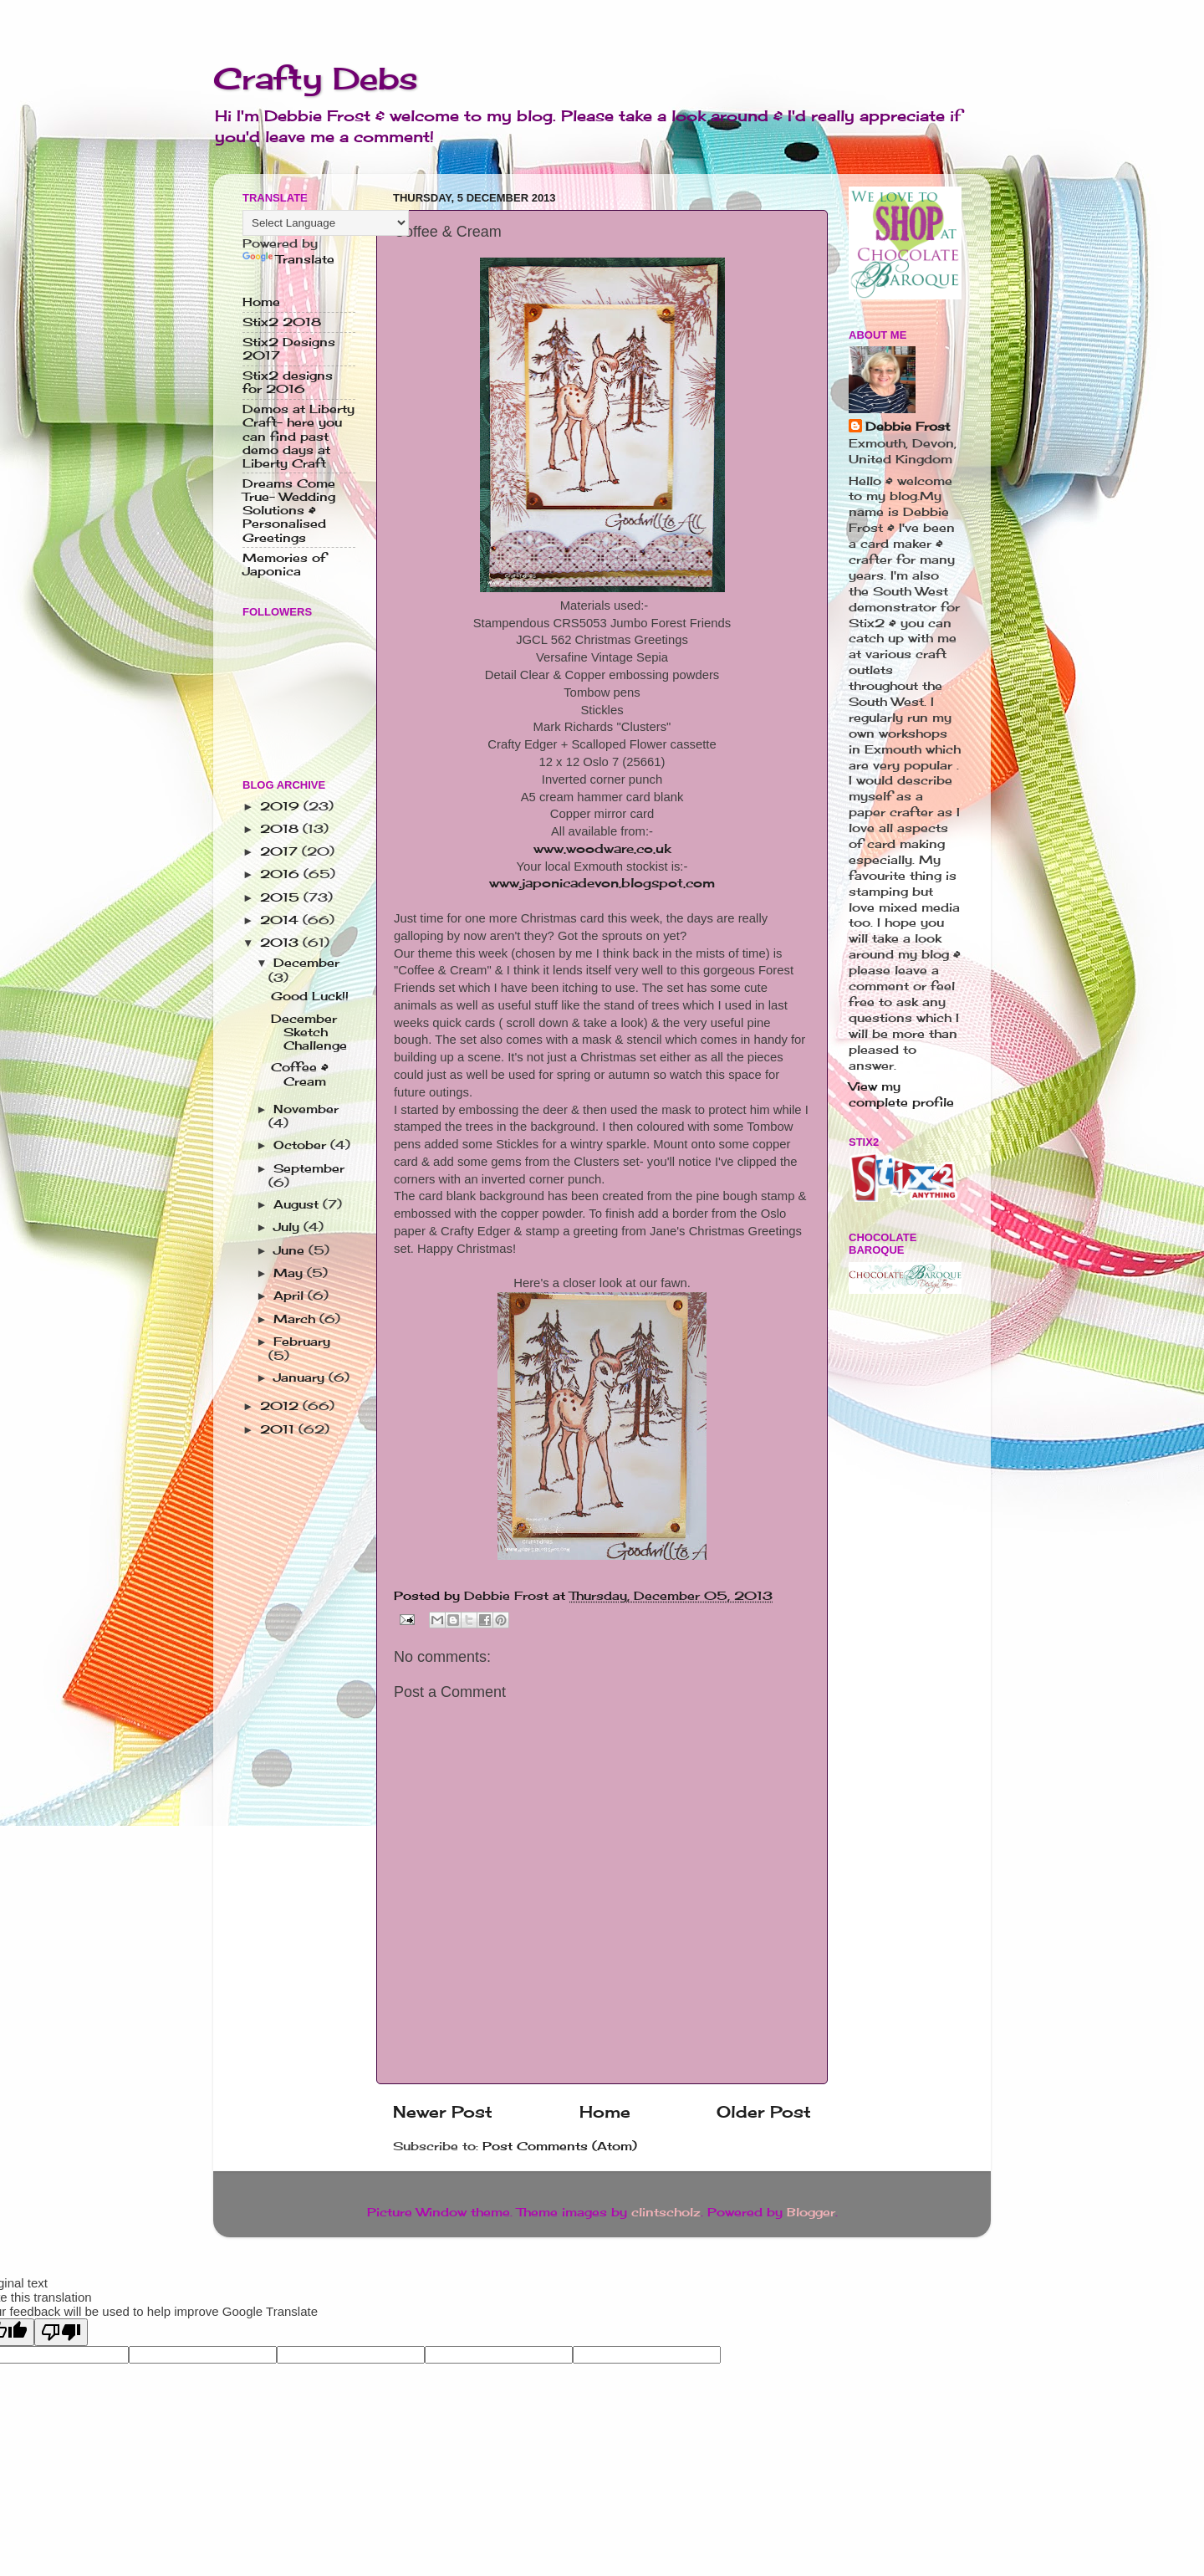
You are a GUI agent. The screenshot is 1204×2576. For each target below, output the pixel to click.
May (290, 1273)
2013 (281, 942)
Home (604, 2112)
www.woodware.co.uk (602, 848)
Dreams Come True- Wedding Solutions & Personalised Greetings (288, 510)
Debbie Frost (907, 426)
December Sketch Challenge (309, 1032)
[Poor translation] (61, 2332)
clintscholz (666, 2212)
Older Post (764, 2112)
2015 (282, 897)
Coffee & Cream (300, 1074)
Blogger (811, 2212)
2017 (281, 851)
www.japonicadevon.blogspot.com (602, 883)
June (291, 1250)
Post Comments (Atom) (559, 2146)
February (301, 1341)
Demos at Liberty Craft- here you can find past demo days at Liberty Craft (298, 436)
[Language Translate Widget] (325, 223)
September (308, 1168)
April (290, 1295)
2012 (281, 1406)
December (306, 962)
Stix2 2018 (281, 322)
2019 (282, 806)
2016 (282, 874)
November (306, 1109)
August (298, 1204)
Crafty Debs (315, 78)
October (301, 1145)
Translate (288, 259)
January (301, 1377)
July (288, 1227)
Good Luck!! (310, 996)
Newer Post (442, 2112)
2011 (279, 1429)
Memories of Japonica (284, 564)
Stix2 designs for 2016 (287, 382)
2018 (281, 829)
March (296, 1319)
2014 (281, 920)
